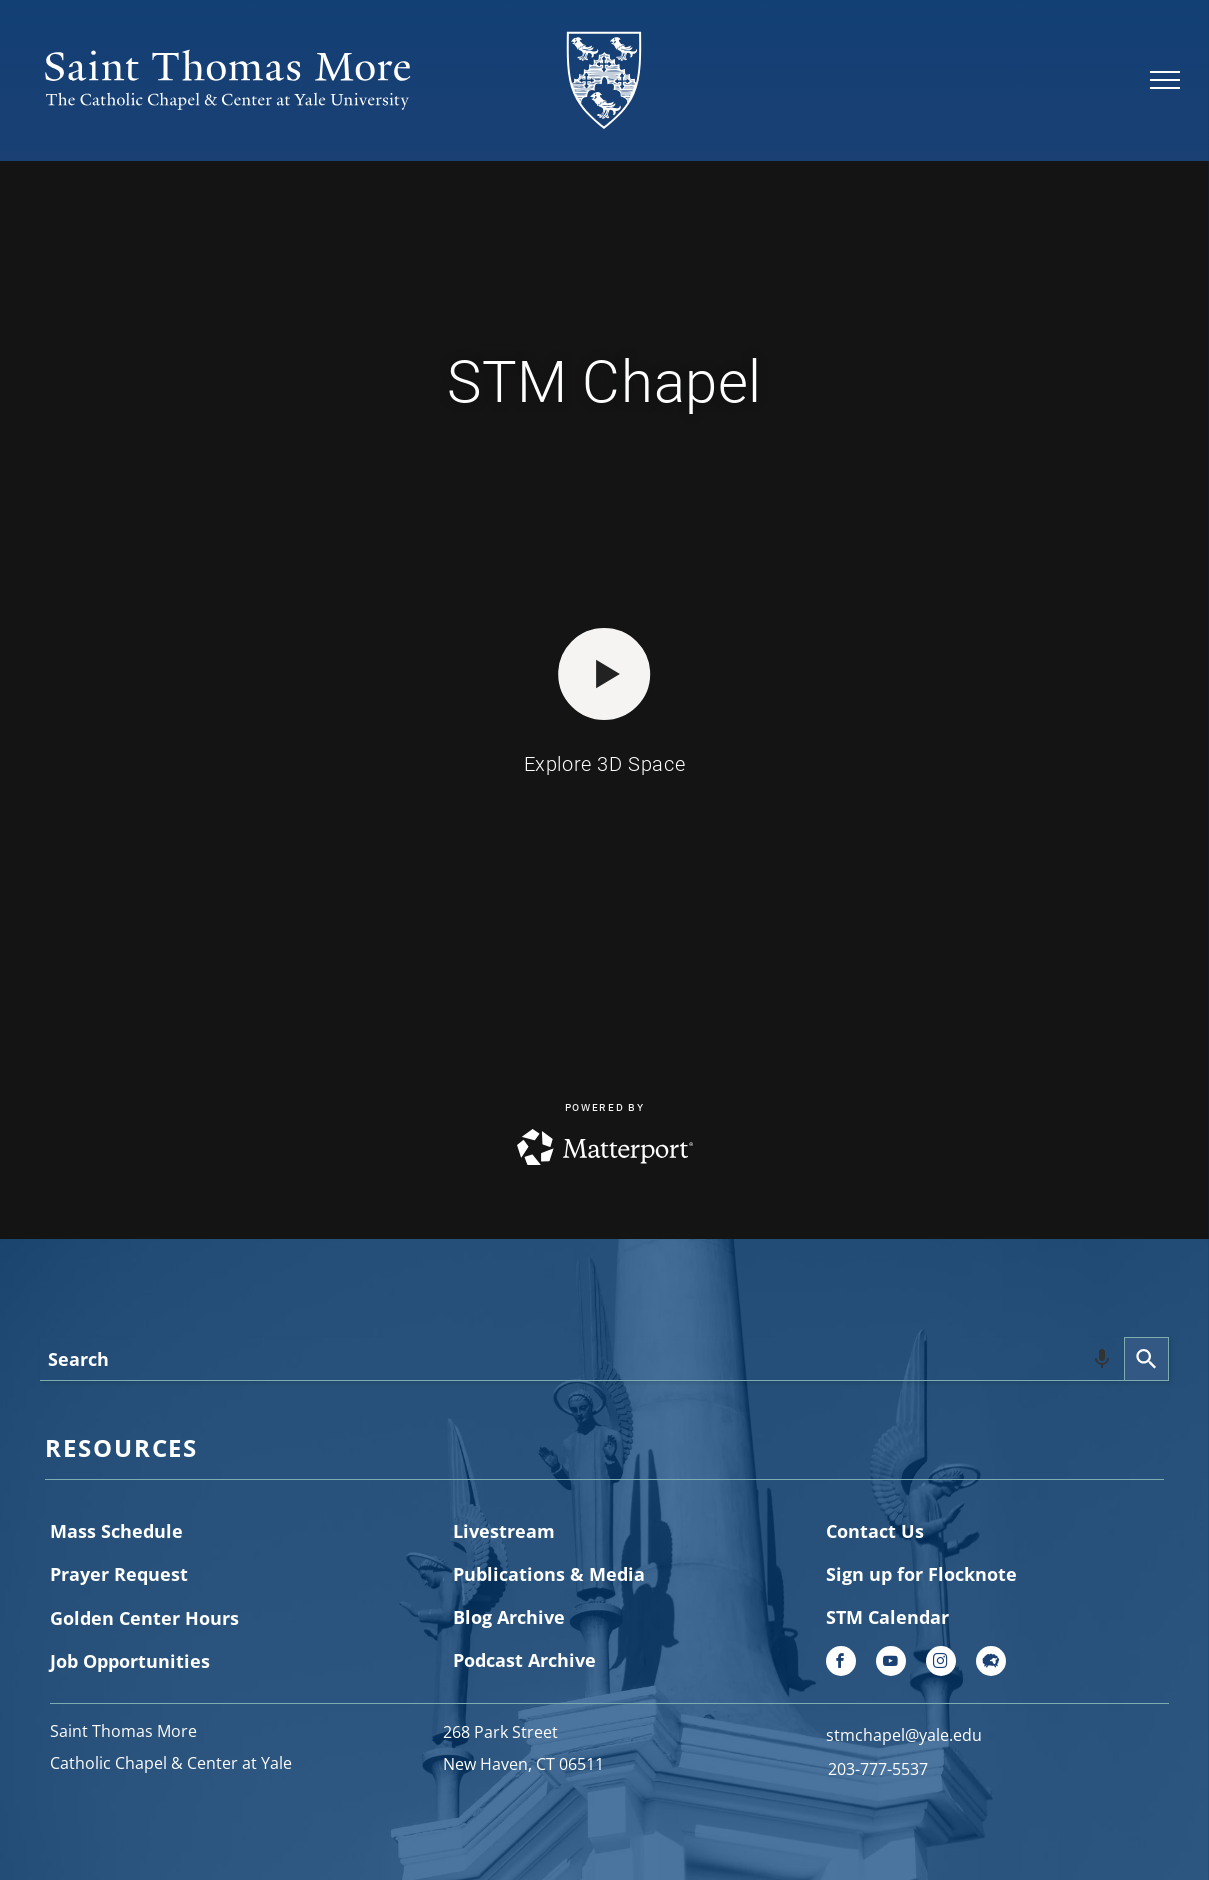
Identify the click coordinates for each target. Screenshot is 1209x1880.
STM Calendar (887, 1617)
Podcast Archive (524, 1660)
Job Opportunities (130, 1661)
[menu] (1165, 80)
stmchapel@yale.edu (904, 1735)
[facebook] (841, 1663)
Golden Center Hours (144, 1618)
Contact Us (875, 1531)
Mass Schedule (116, 1531)
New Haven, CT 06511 (523, 1764)
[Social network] (991, 1663)
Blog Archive (509, 1617)
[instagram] (941, 1663)
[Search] (1146, 1359)
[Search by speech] (1102, 1359)
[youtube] (891, 1663)
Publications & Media (549, 1574)
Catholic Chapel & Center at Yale (171, 1763)
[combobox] (582, 1359)
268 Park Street (500, 1732)
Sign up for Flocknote (921, 1574)
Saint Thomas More (123, 1731)
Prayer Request (119, 1574)
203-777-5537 (878, 1769)
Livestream (504, 1531)
